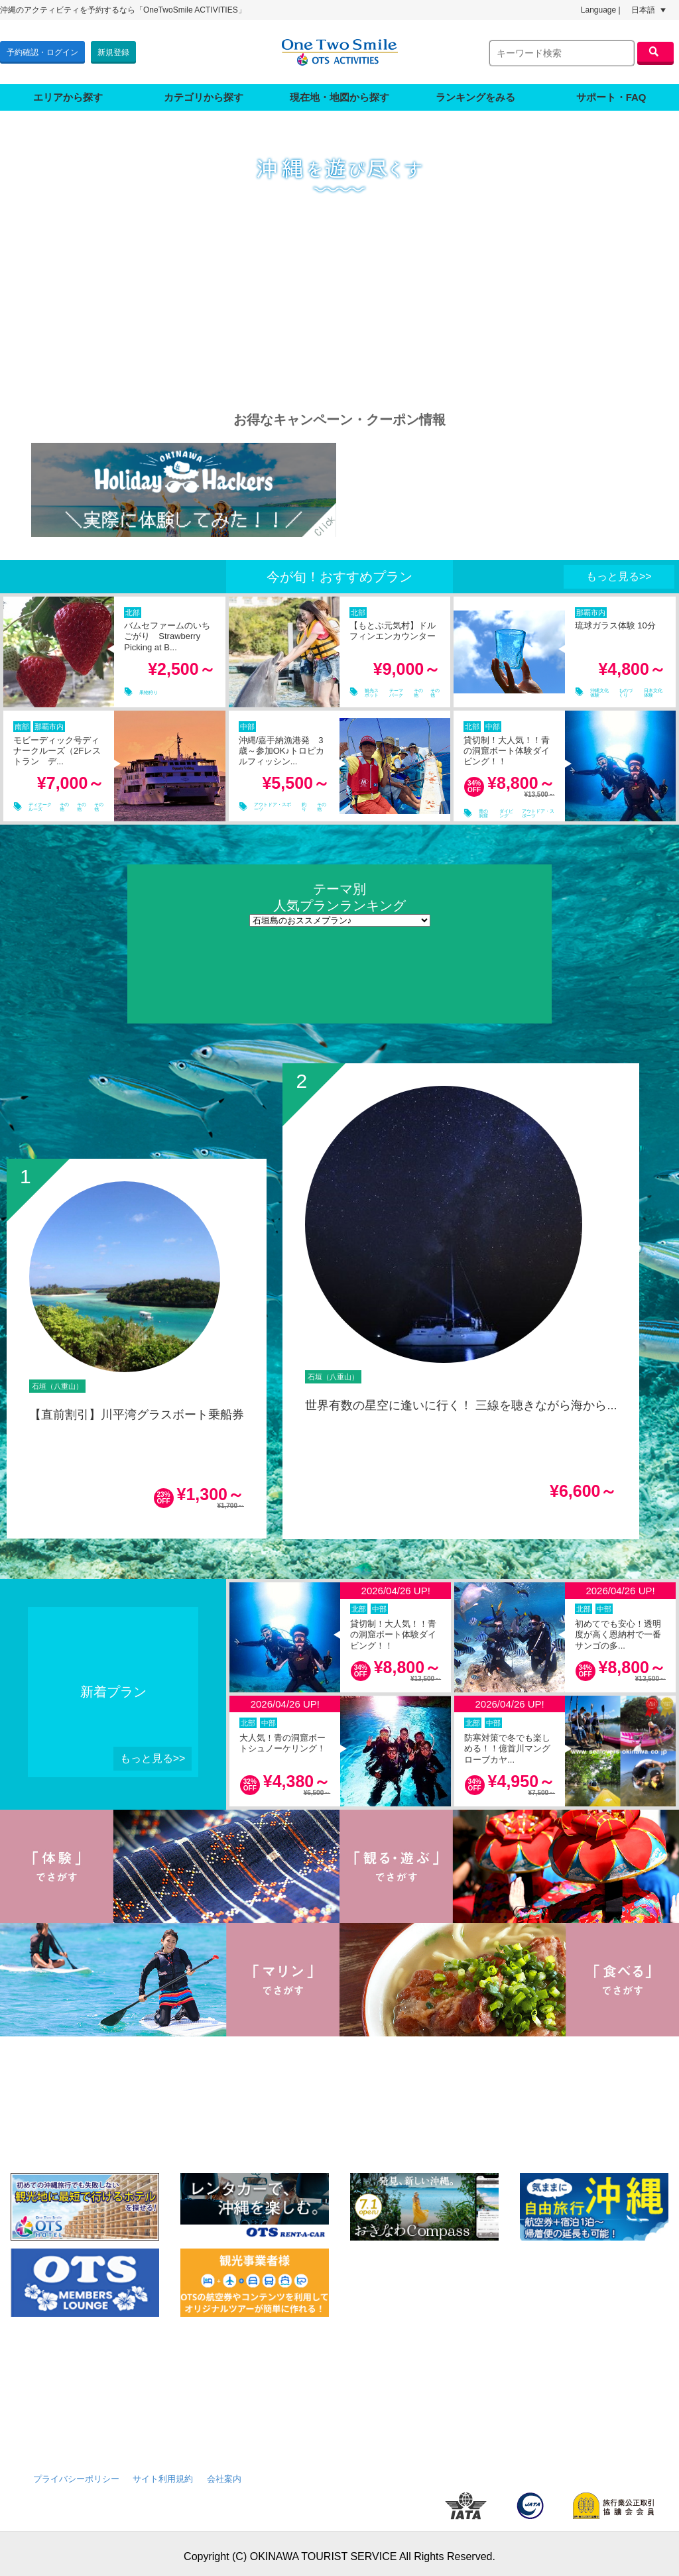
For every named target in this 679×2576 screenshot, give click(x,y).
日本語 (648, 10)
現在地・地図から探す (339, 91)
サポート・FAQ (611, 91)
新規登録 (113, 49)
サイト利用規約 (163, 2473)
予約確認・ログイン (42, 49)
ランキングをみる (475, 91)
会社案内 (224, 2473)
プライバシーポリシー (76, 2473)
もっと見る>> (619, 570)
